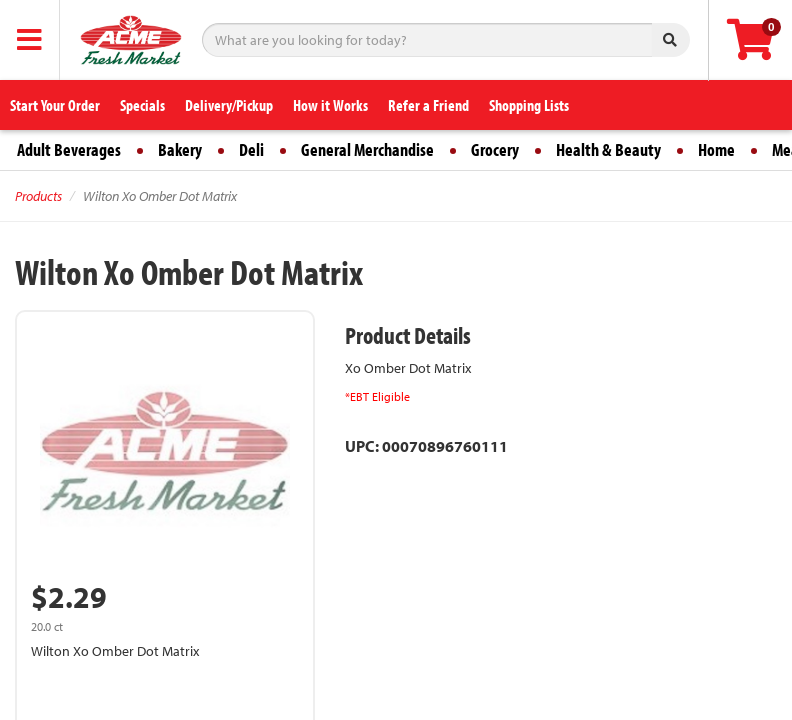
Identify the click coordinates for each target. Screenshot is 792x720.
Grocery (495, 149)
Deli (251, 149)
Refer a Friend (428, 105)
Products (38, 196)
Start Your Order (55, 105)
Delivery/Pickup (229, 105)
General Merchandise (367, 149)
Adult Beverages (69, 149)
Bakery (180, 149)
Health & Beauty (608, 149)
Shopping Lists (529, 105)
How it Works (330, 105)
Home (716, 149)
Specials (142, 105)
